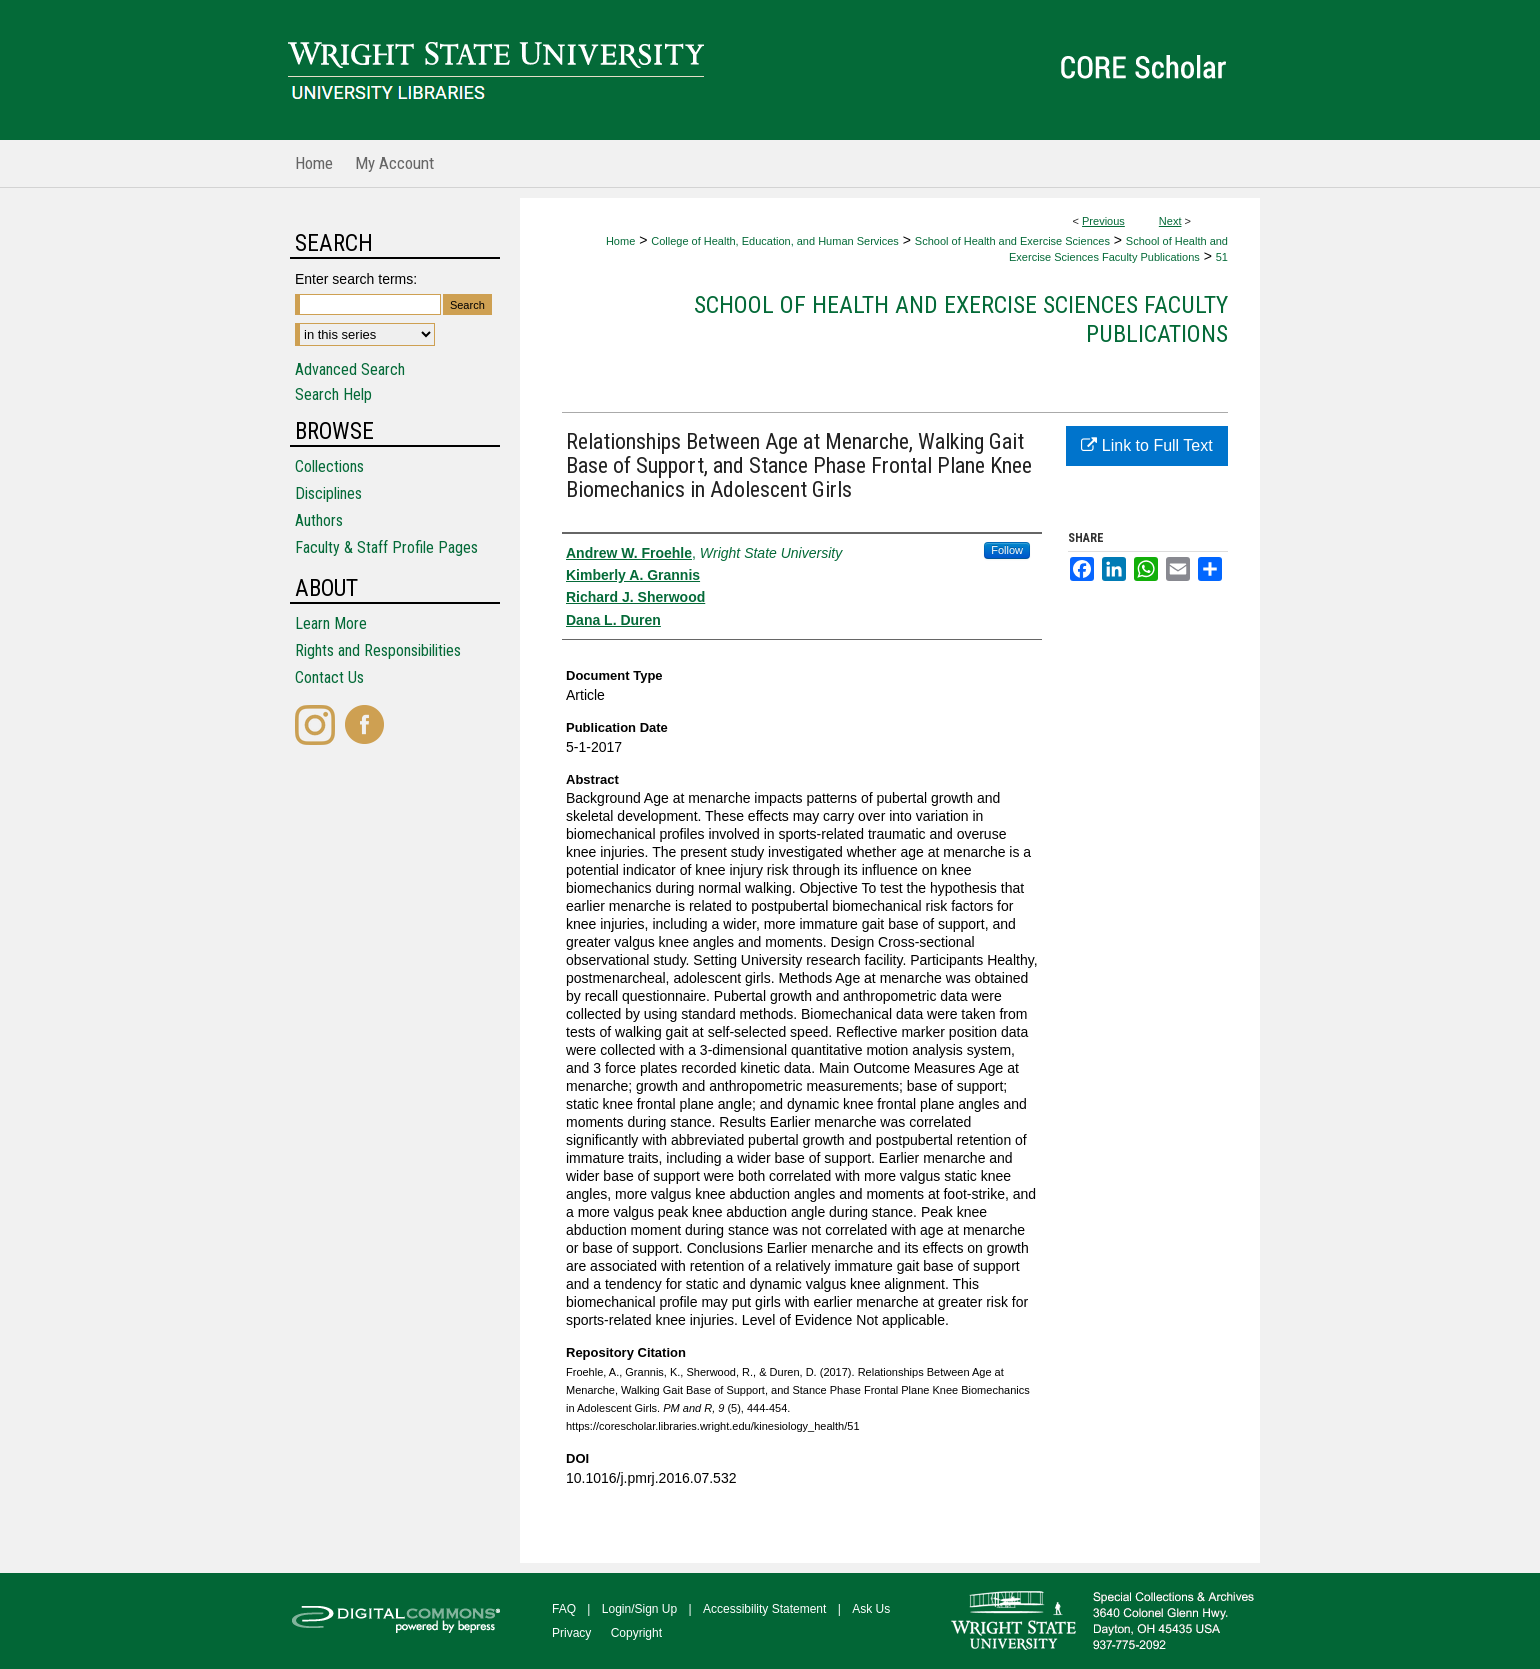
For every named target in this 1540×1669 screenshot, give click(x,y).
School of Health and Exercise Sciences (1012, 241)
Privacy (571, 1633)
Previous (1103, 221)
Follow (1007, 550)
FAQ (564, 1609)
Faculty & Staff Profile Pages (386, 547)
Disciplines (328, 493)
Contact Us (329, 677)
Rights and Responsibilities (378, 650)
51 (1222, 257)
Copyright (636, 1633)
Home (620, 241)
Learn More (331, 623)
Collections (329, 466)
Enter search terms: (356, 279)
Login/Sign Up (639, 1609)
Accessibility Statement (764, 1609)
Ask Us (871, 1609)
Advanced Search (350, 369)
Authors (319, 520)
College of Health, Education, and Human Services (775, 241)
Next (1170, 221)
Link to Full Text (1146, 445)
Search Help (333, 394)
